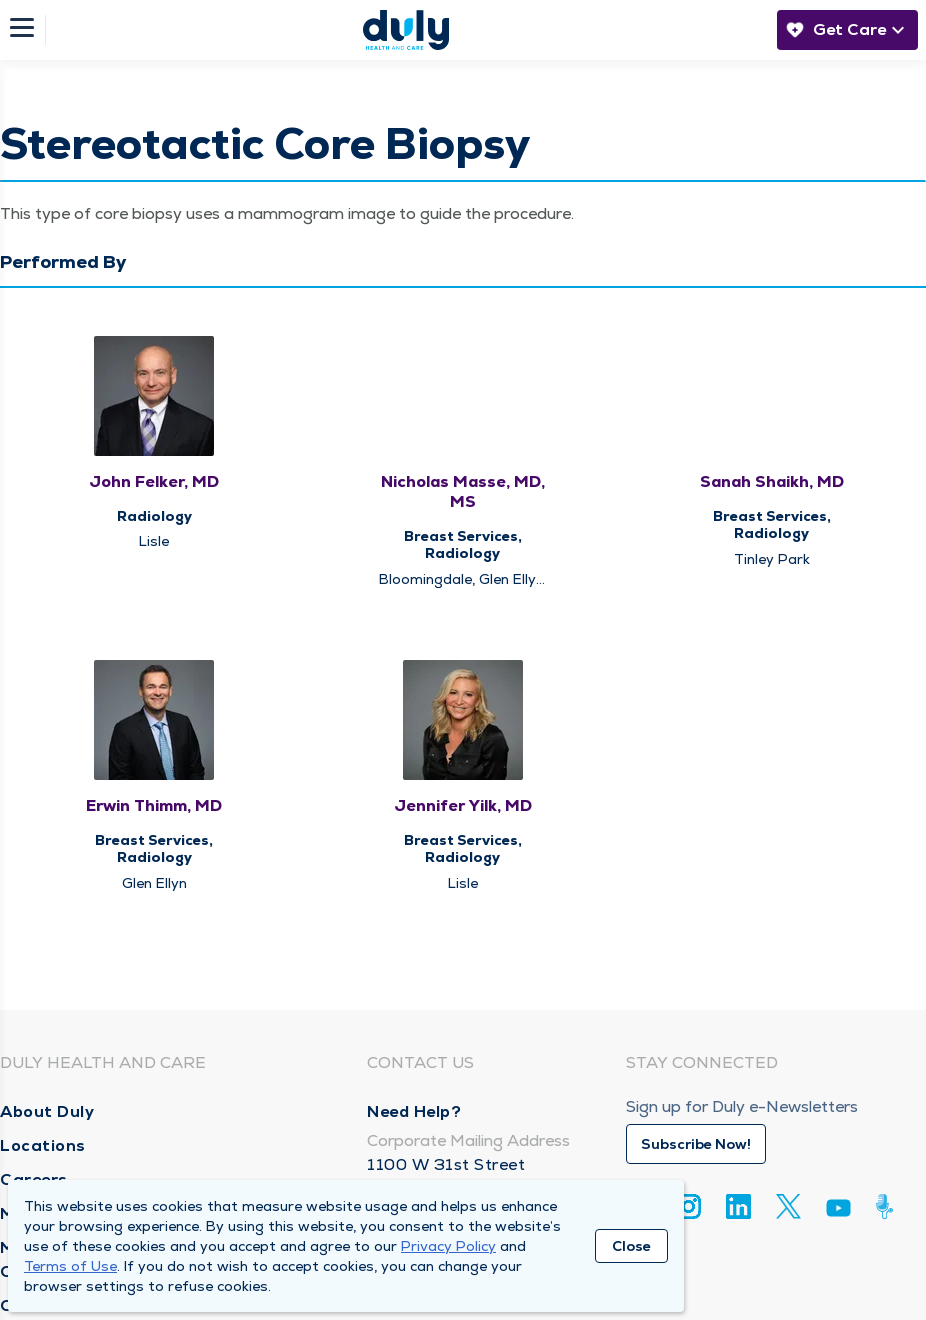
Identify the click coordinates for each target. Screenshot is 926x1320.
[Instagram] (688, 1206)
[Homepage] (406, 30)
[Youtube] (838, 1211)
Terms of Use (70, 1266)
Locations (43, 1145)
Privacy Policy (448, 1246)
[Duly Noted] (888, 1206)
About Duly (47, 1111)
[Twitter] (788, 1206)
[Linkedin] (738, 1206)
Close (631, 1246)
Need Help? (414, 1111)
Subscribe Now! (696, 1144)
